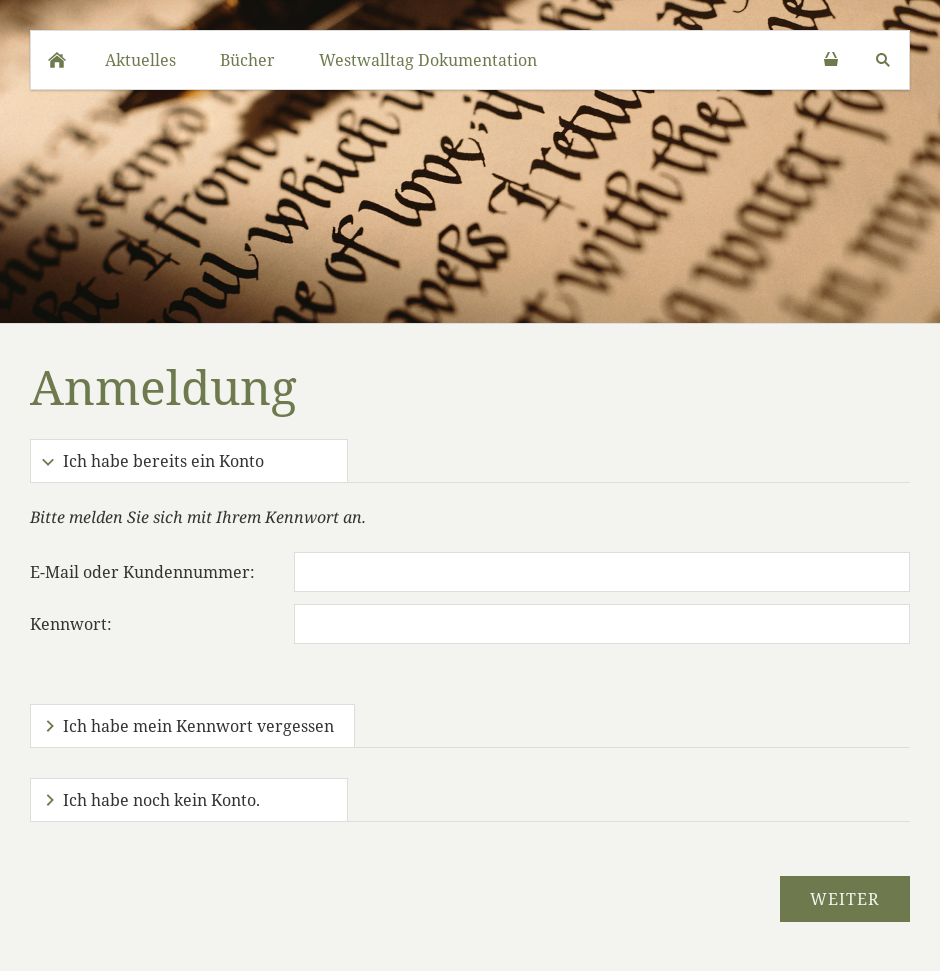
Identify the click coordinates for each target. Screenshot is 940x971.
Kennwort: (71, 624)
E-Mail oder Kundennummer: (142, 572)
